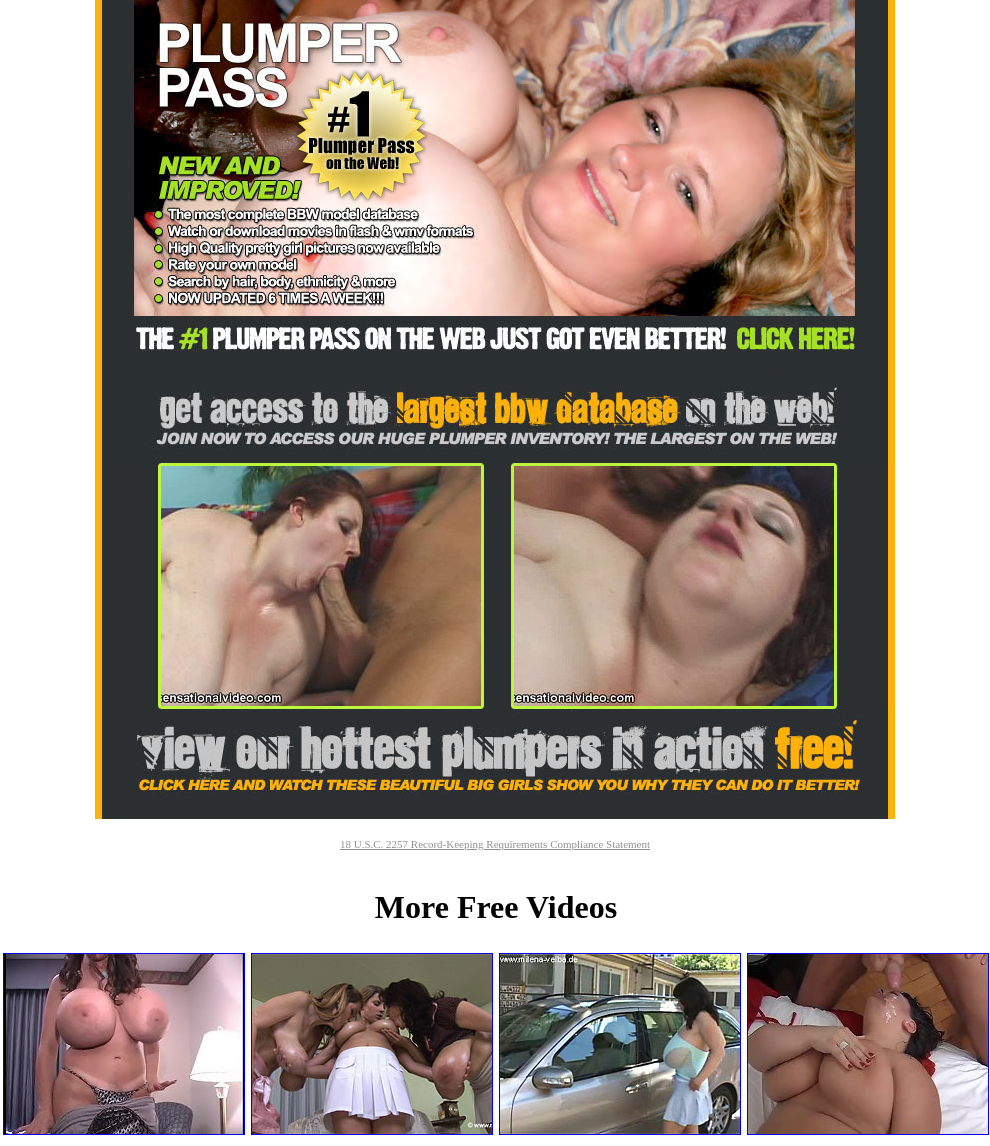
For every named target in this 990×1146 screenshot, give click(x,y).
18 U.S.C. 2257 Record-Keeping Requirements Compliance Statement (495, 844)
